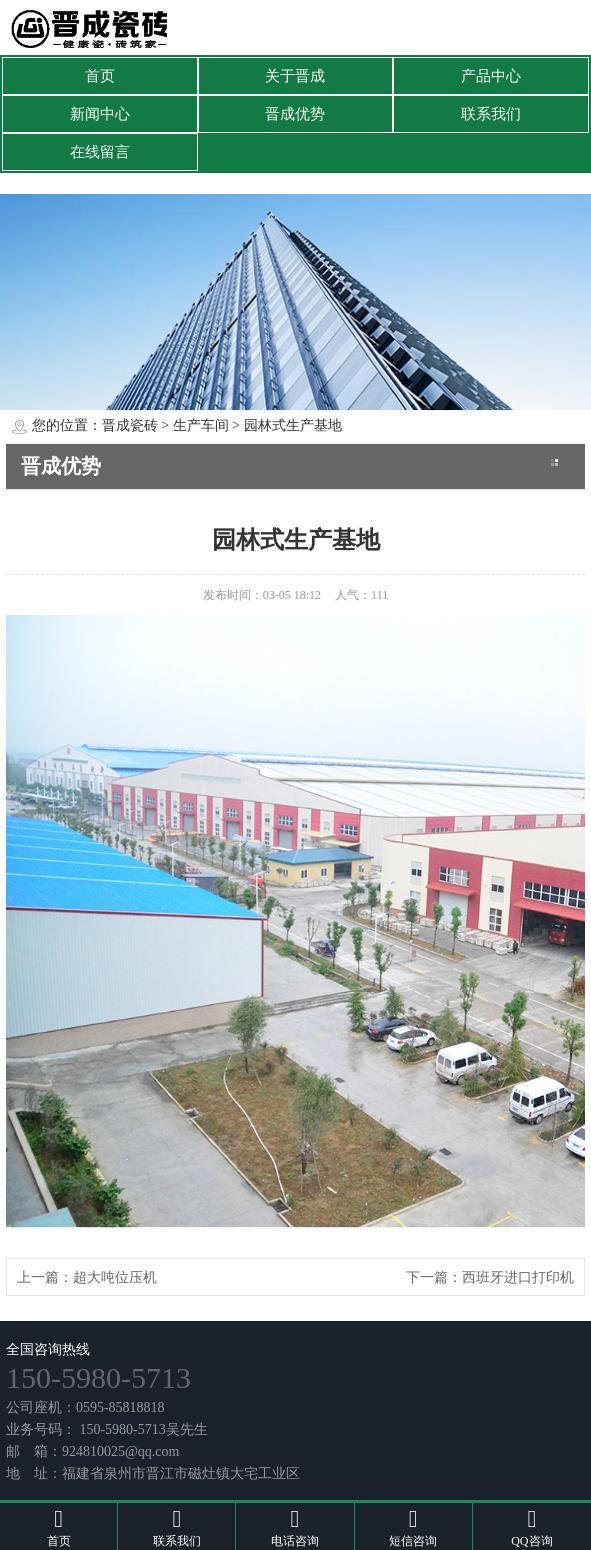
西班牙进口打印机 (518, 1277)
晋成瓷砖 (130, 425)
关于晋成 (295, 76)
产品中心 (491, 76)
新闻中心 (100, 114)
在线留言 (100, 152)
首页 (100, 76)
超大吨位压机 (115, 1277)
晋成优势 (295, 114)
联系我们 (491, 114)
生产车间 (201, 425)
